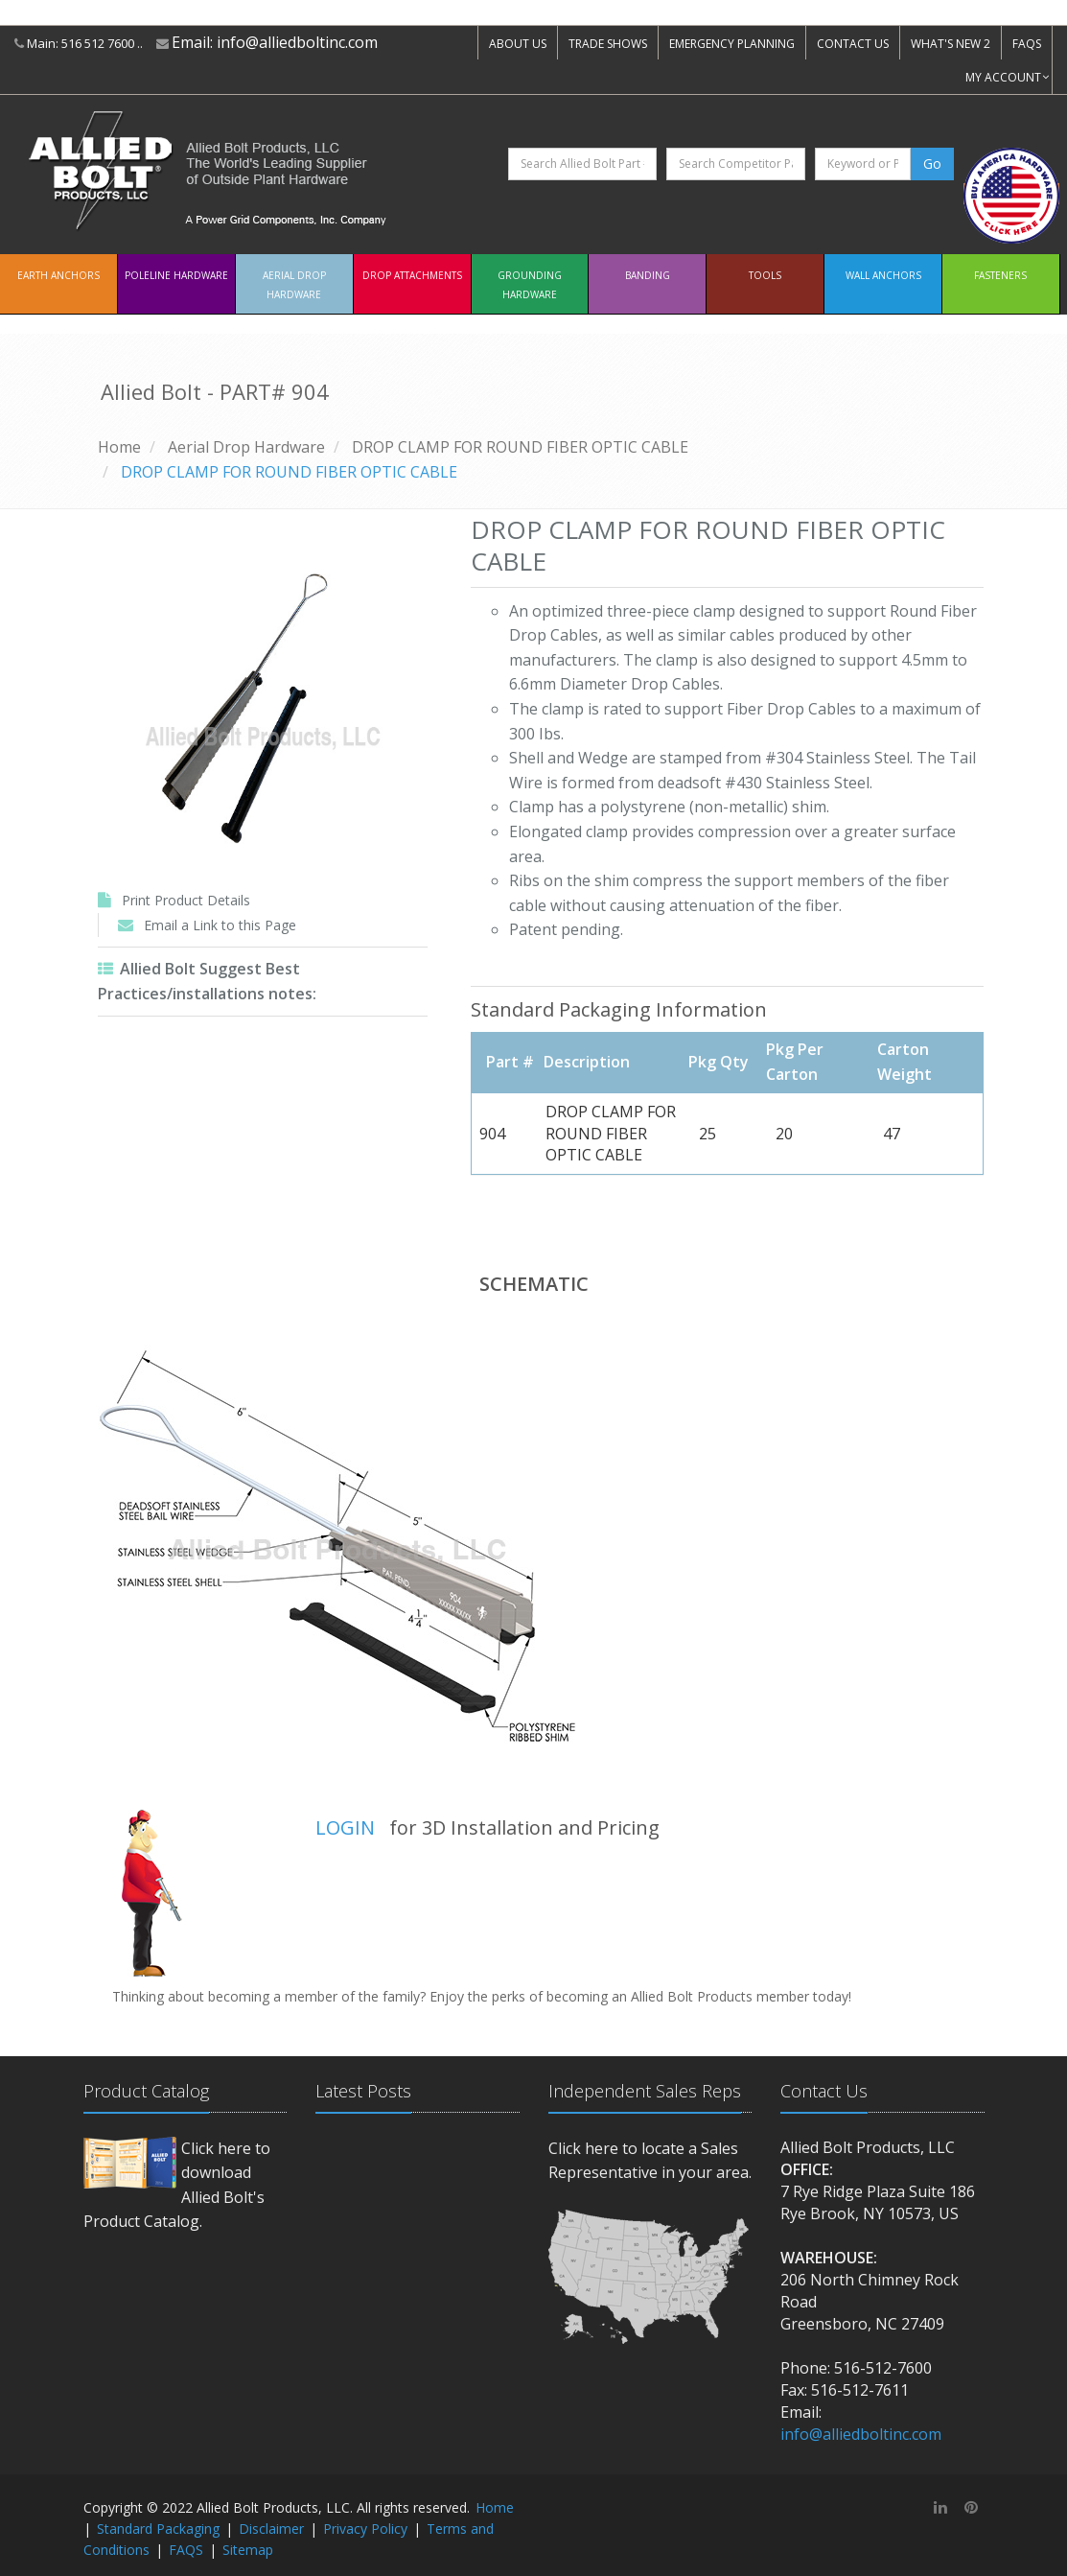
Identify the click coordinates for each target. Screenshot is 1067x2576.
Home (119, 446)
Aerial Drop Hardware (294, 285)
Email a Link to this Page (220, 925)
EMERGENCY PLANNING (732, 43)
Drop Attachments (412, 275)
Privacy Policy (365, 2528)
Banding (647, 275)
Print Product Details (186, 900)
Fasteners (1000, 275)
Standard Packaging (158, 2528)
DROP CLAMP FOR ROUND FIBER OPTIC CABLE (520, 446)
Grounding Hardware (530, 285)
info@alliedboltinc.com (297, 42)
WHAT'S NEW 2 (950, 43)
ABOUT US (517, 43)
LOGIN (345, 1827)
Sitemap (247, 2550)
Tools (765, 275)
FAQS (1026, 43)
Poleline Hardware (176, 275)
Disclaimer (271, 2528)
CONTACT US (853, 43)
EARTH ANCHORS (58, 275)
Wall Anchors (883, 275)
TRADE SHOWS (607, 43)
